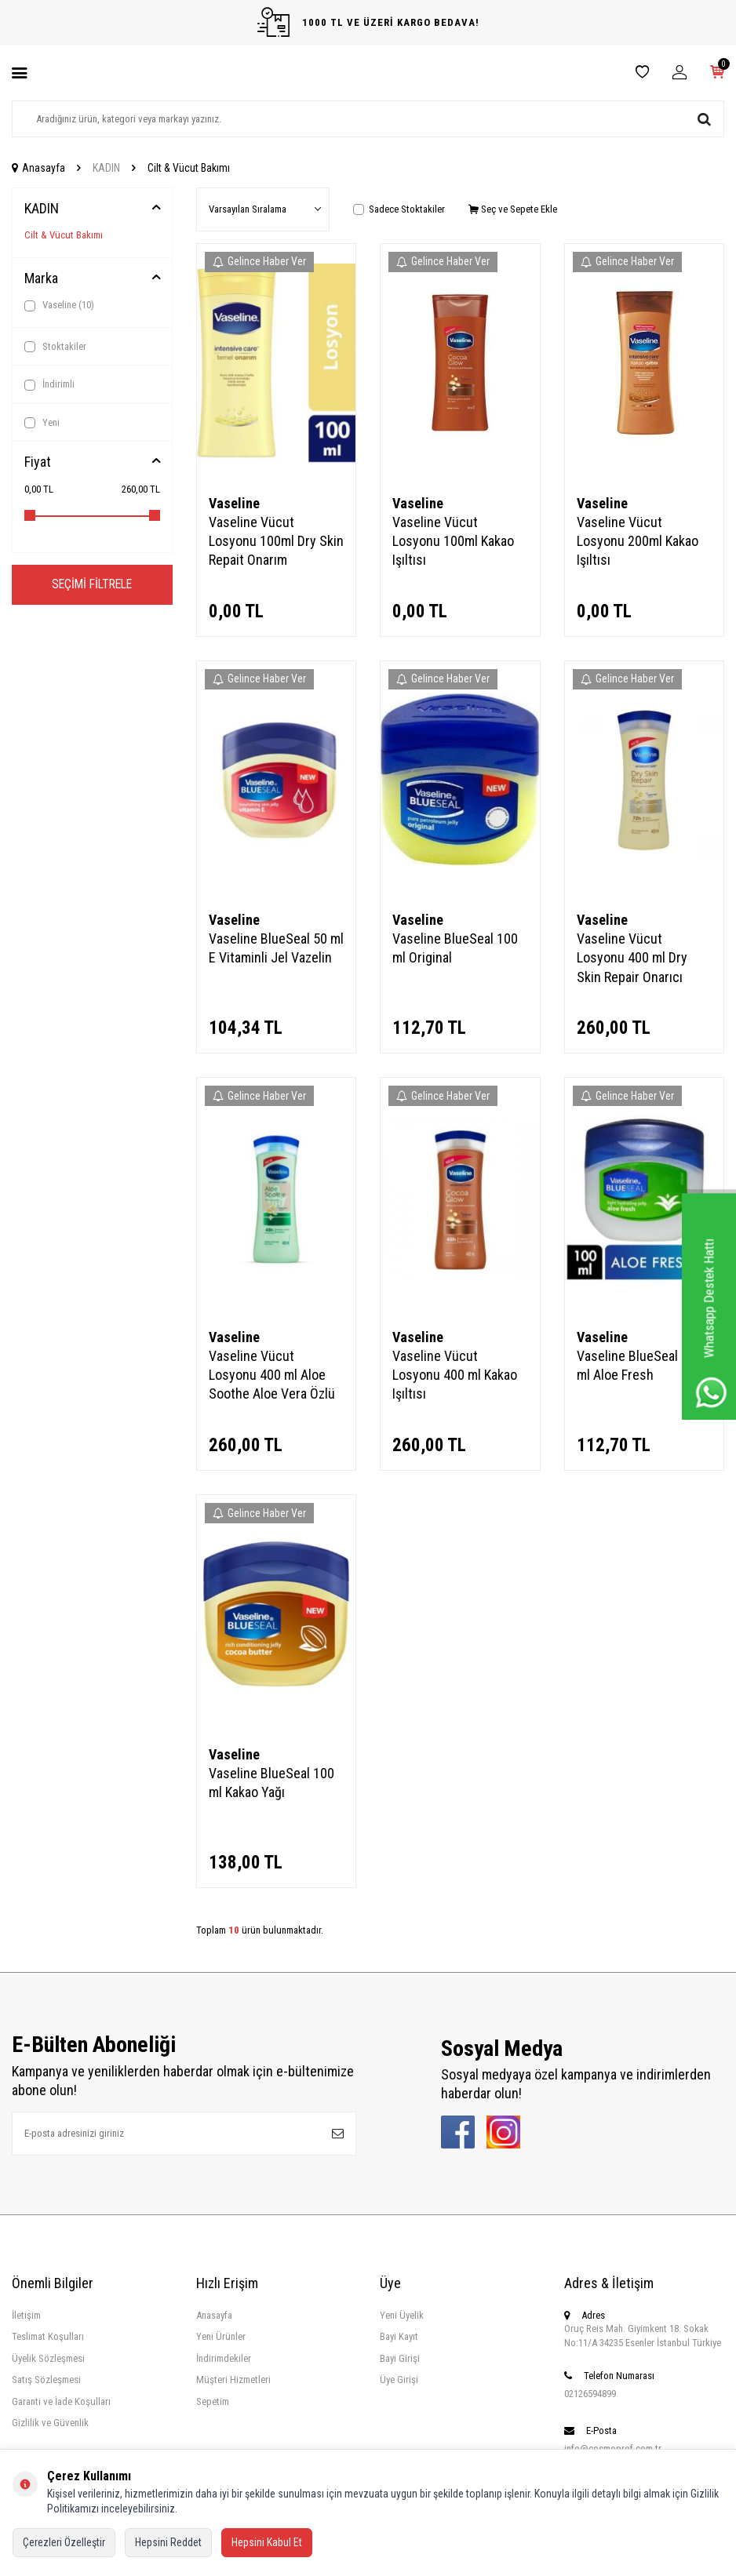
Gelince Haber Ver (259, 261)
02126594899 (590, 2394)
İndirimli (49, 384)
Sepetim (212, 2401)
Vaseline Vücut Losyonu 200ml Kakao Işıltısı (637, 541)
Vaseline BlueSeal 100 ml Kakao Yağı (271, 1782)
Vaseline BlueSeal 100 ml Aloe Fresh (639, 1365)
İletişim (26, 2315)
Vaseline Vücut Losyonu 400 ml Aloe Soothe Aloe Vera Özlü (272, 1375)
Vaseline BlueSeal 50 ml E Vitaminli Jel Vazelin (276, 948)
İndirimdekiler (223, 2358)
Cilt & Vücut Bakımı (63, 235)
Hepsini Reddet (168, 2542)
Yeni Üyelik (402, 2315)
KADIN (106, 168)
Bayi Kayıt (399, 2336)
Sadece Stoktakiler (399, 209)
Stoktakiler (55, 346)
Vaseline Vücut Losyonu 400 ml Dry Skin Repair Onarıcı (632, 957)
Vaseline (59, 305)
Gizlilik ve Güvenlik (50, 2423)
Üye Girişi (399, 2379)
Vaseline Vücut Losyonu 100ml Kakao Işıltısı (453, 541)
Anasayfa (38, 168)
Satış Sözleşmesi (46, 2379)
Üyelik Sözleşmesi (48, 2358)
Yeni (42, 423)
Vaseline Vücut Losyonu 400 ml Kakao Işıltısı (454, 1375)
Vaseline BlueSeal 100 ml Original (455, 948)
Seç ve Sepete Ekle (512, 209)
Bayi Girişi (400, 2358)
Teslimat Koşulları (48, 2336)
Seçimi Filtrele (92, 584)
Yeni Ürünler (221, 2336)
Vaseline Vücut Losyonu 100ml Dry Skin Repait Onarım (276, 541)
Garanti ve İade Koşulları (61, 2401)
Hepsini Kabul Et (266, 2542)
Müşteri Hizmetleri (233, 2379)
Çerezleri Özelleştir (64, 2542)
